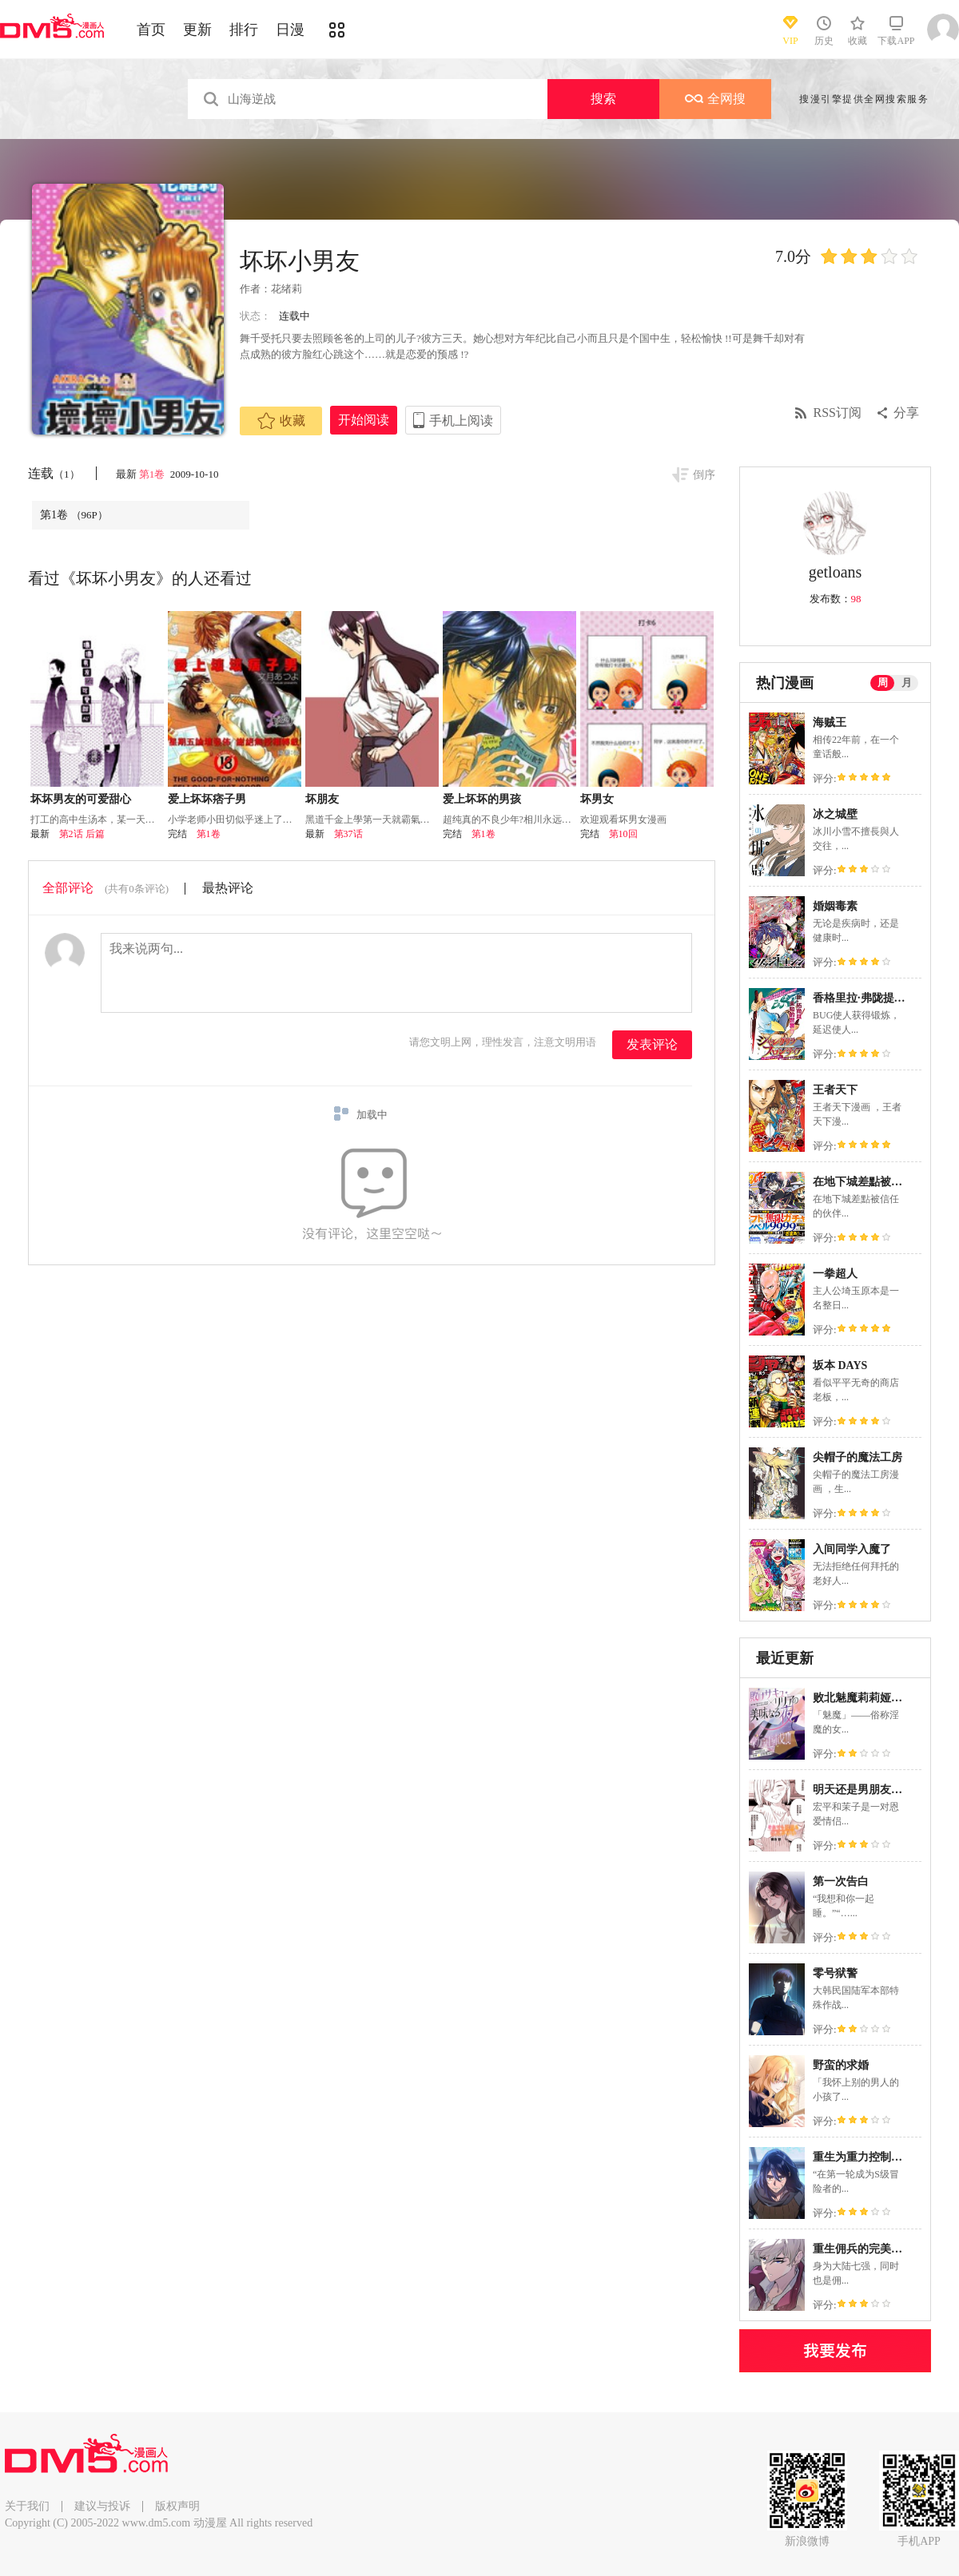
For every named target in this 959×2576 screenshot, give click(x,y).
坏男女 (597, 799)
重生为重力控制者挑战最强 (880, 2157)
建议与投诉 (102, 2506)
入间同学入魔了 (852, 1549)
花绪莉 (286, 289)
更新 (197, 30)
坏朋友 (322, 799)
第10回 (623, 833)
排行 (243, 30)
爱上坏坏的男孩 (482, 799)
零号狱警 (835, 1973)
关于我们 (27, 2506)
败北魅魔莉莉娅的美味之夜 (880, 1698)
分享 (906, 412)
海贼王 (829, 722)
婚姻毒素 (835, 906)
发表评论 (652, 1044)
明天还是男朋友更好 (863, 1790)
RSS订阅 (838, 412)
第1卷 (153, 474)
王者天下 (835, 1090)
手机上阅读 (461, 420)
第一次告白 (841, 1881)
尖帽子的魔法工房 (857, 1457)
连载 (54, 473)
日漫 (290, 30)
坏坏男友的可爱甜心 (80, 799)
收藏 (281, 421)
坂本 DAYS (840, 1365)
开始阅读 (363, 420)
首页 (151, 30)
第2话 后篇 (82, 833)
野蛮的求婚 (841, 2065)
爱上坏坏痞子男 (207, 799)
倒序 (704, 475)
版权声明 (177, 2506)
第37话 (348, 833)
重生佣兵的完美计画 (863, 2249)
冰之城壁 (835, 814)
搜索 (603, 98)
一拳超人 (835, 1274)
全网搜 (715, 98)
